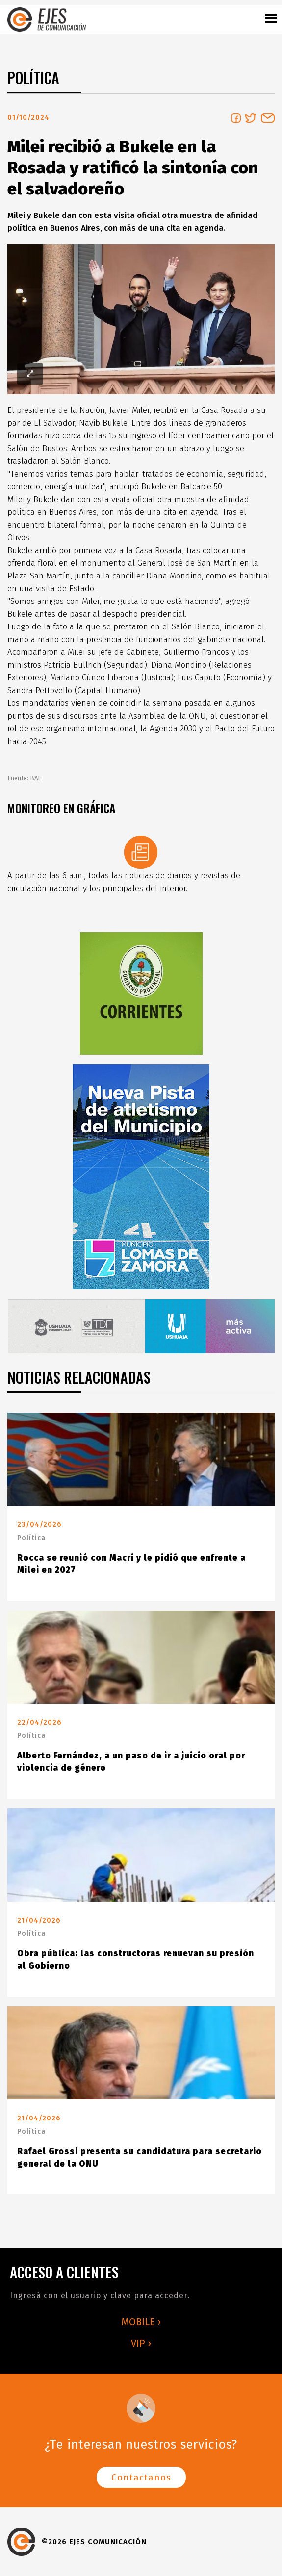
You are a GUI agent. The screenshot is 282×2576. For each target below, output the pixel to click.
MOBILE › (141, 2322)
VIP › (141, 2343)
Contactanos (141, 2477)
